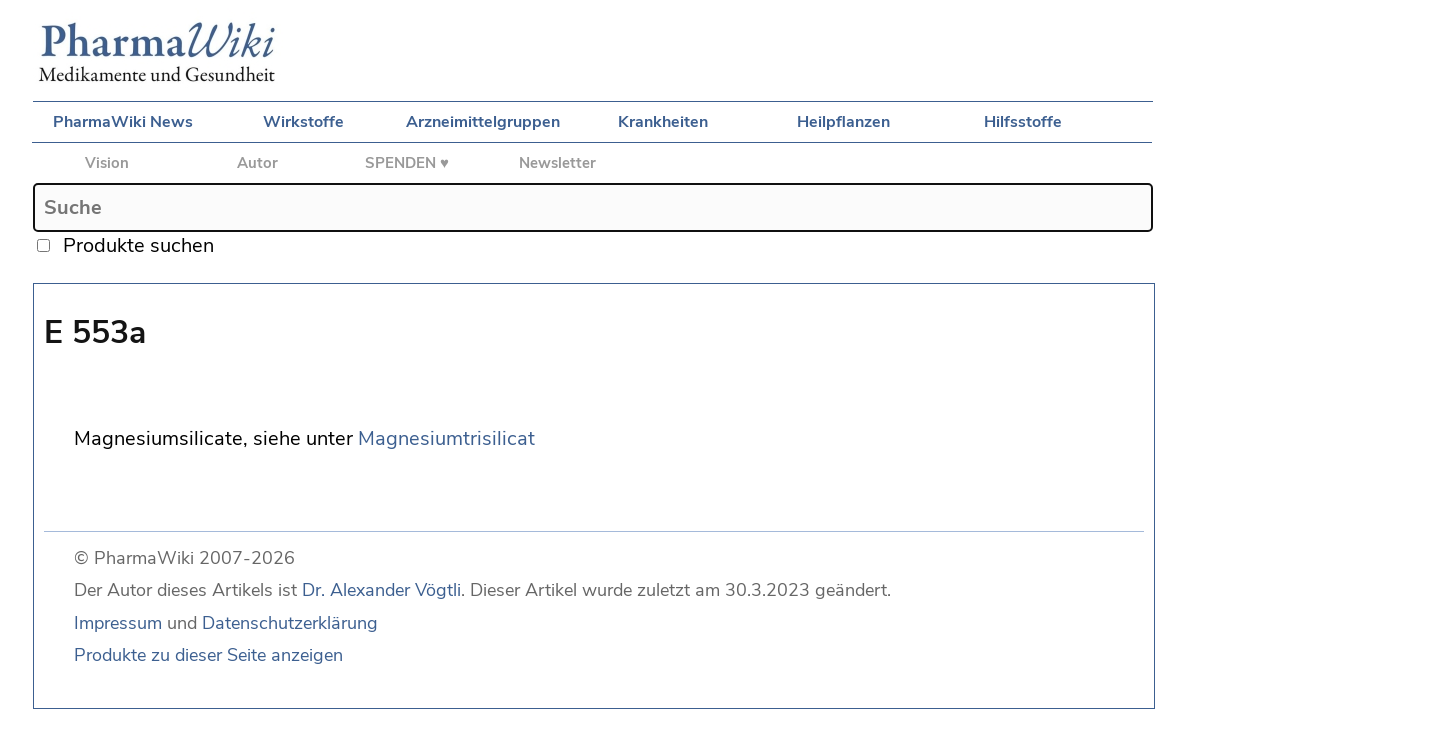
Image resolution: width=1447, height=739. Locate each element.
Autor (257, 163)
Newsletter (557, 163)
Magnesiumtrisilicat (446, 438)
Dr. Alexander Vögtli (381, 590)
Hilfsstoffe (1023, 122)
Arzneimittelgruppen (483, 122)
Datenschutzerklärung (290, 623)
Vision (107, 163)
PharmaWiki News (123, 122)
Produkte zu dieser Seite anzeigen (208, 655)
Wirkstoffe (303, 122)
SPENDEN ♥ (407, 163)
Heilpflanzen (843, 122)
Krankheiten (663, 122)
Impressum (118, 623)
